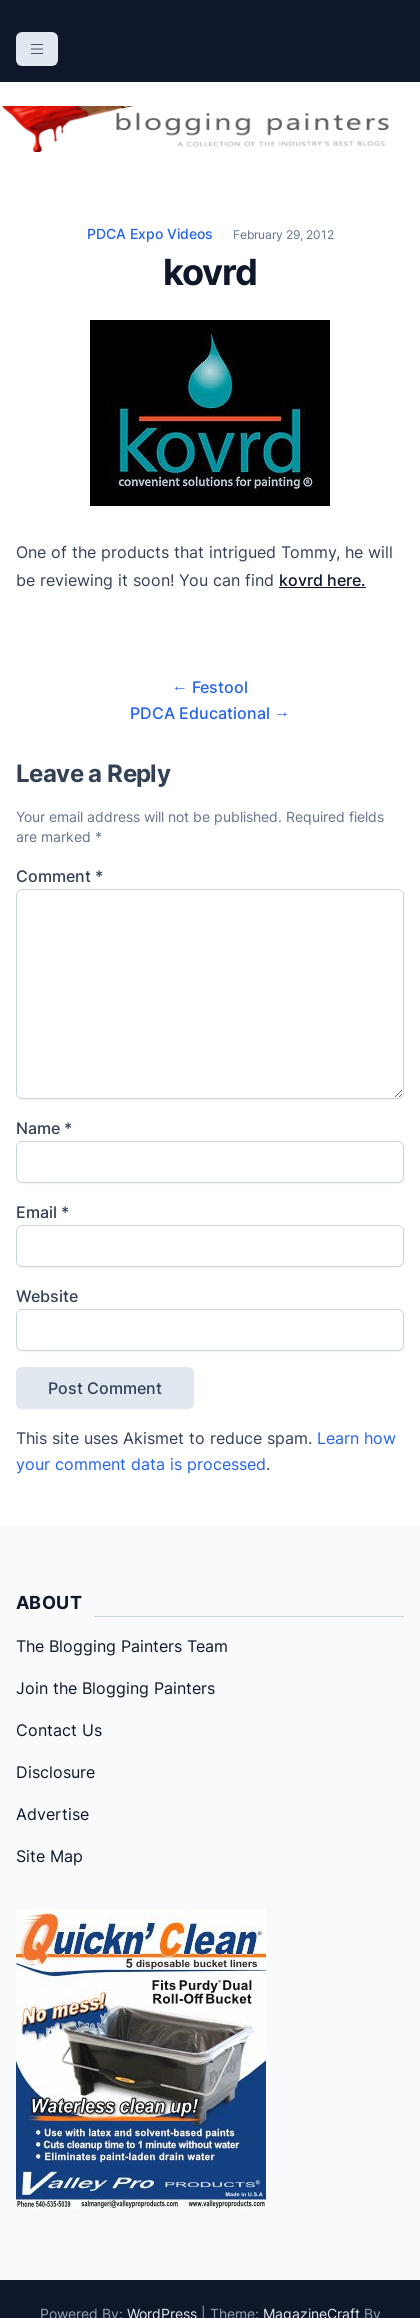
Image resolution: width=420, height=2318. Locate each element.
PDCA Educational (210, 713)
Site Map (49, 1856)
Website (47, 1296)
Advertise (52, 1814)
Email (42, 1212)
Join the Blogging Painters (115, 1688)
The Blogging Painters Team (122, 1646)
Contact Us (59, 1730)
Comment (59, 876)
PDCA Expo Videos (150, 233)
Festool (210, 687)
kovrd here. (322, 580)
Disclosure (55, 1772)
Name (44, 1128)
